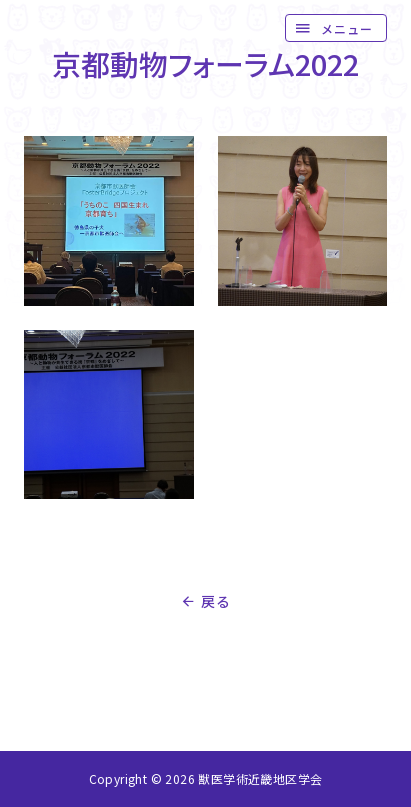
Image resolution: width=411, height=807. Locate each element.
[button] (336, 28)
